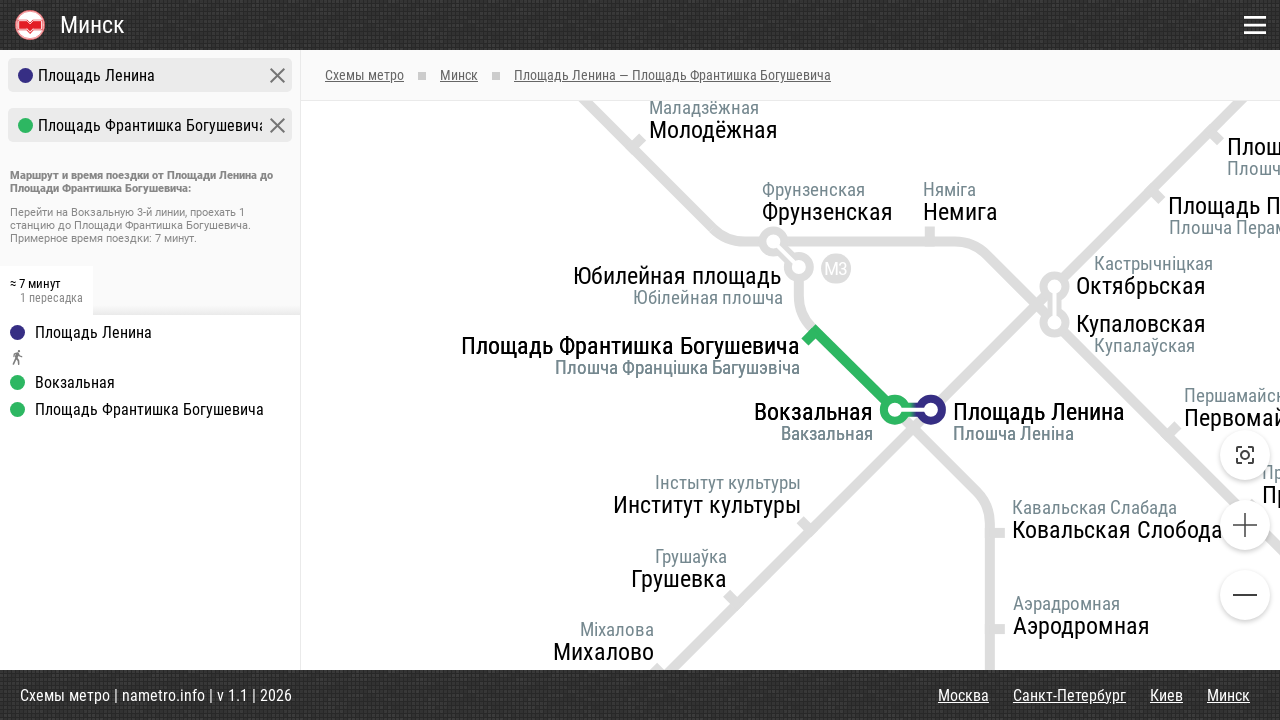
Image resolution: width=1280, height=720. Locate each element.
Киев (1166, 695)
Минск (1228, 695)
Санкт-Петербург (1069, 695)
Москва (963, 695)
